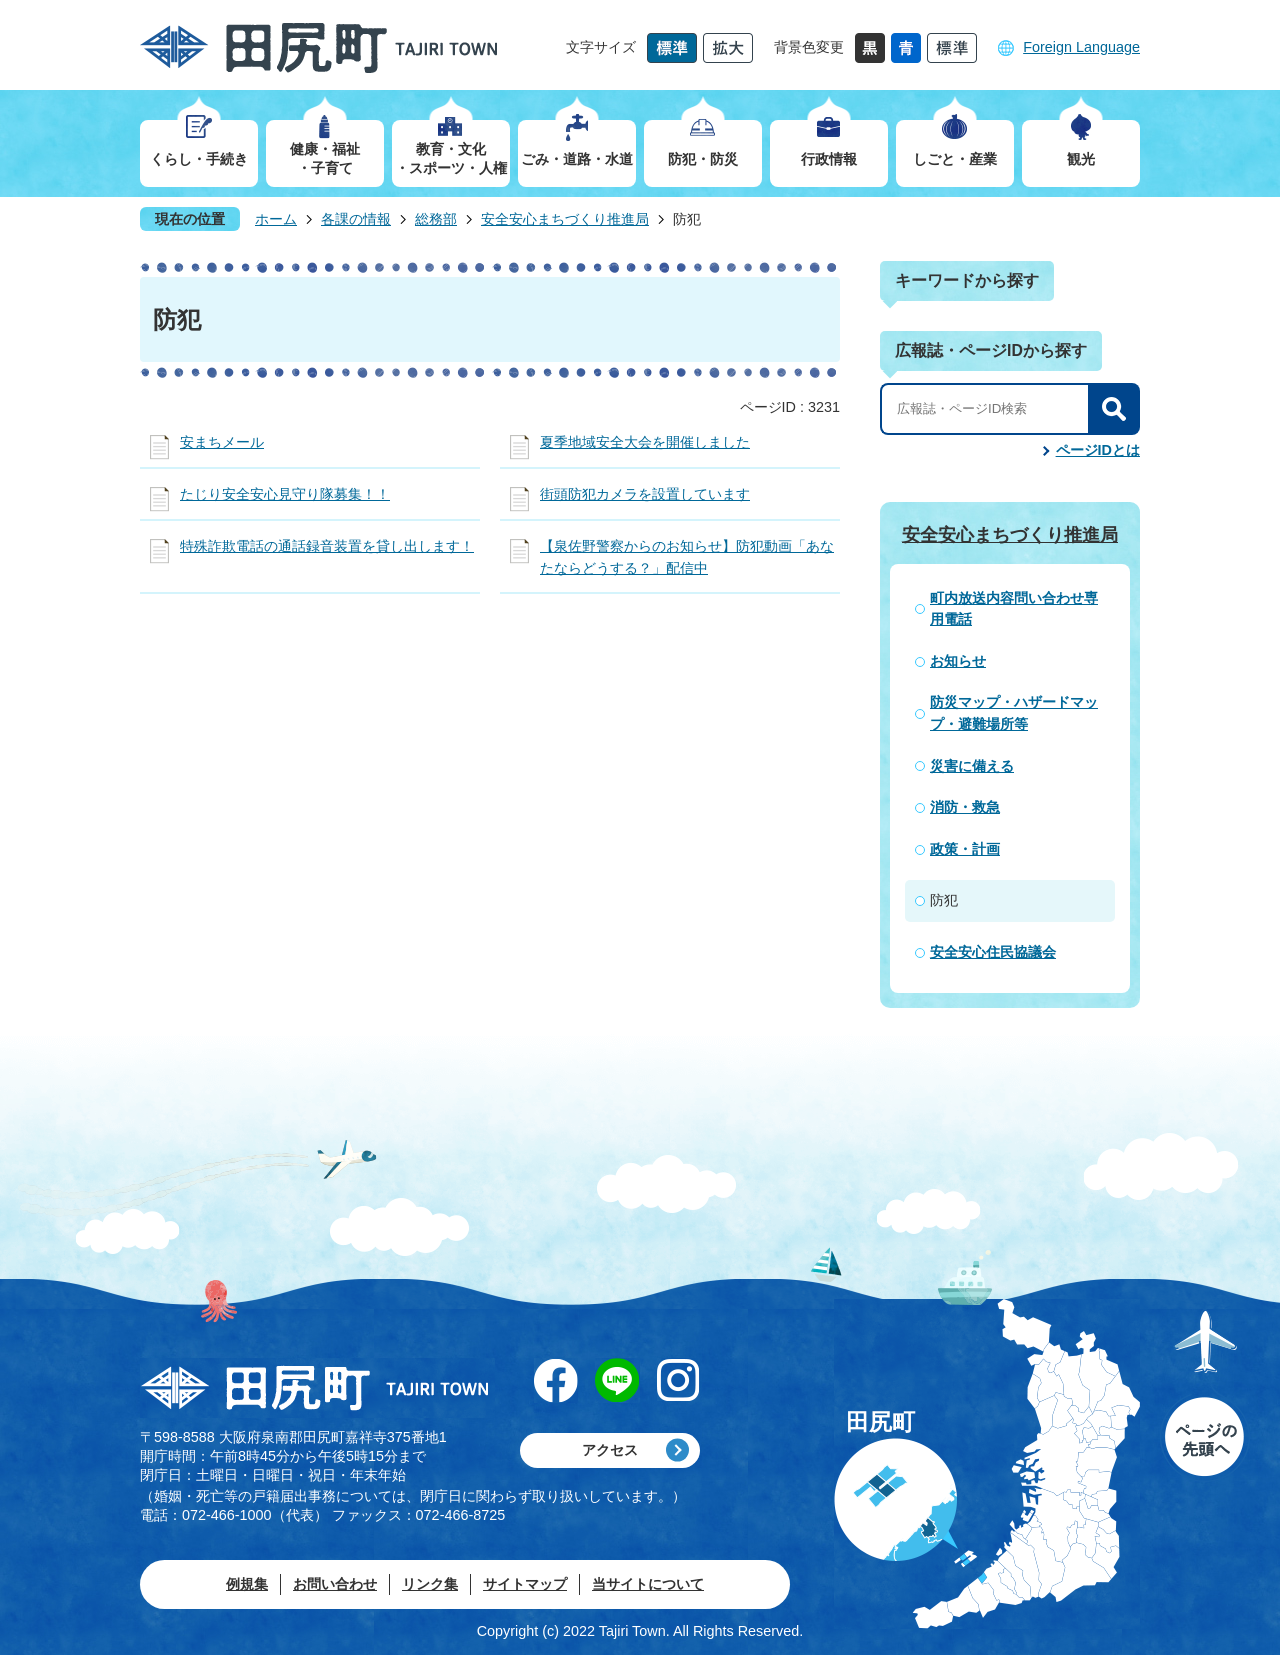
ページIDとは (1098, 450)
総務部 (436, 219)
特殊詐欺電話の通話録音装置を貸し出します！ (327, 546)
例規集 (247, 1584)
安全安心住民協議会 (993, 952)
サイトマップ (525, 1584)
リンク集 (430, 1584)
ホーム (276, 219)
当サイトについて (648, 1584)
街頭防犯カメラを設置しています (645, 494)
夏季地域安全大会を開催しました (645, 442)
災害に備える (972, 766)
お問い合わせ (335, 1584)
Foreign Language (1081, 47)
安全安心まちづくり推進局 (565, 219)
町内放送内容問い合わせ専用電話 (1014, 609)
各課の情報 (356, 219)
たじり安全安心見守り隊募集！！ (285, 494)
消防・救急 (965, 807)
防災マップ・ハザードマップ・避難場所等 (1014, 713)
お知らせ (958, 661)
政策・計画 (965, 849)
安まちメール (222, 442)
